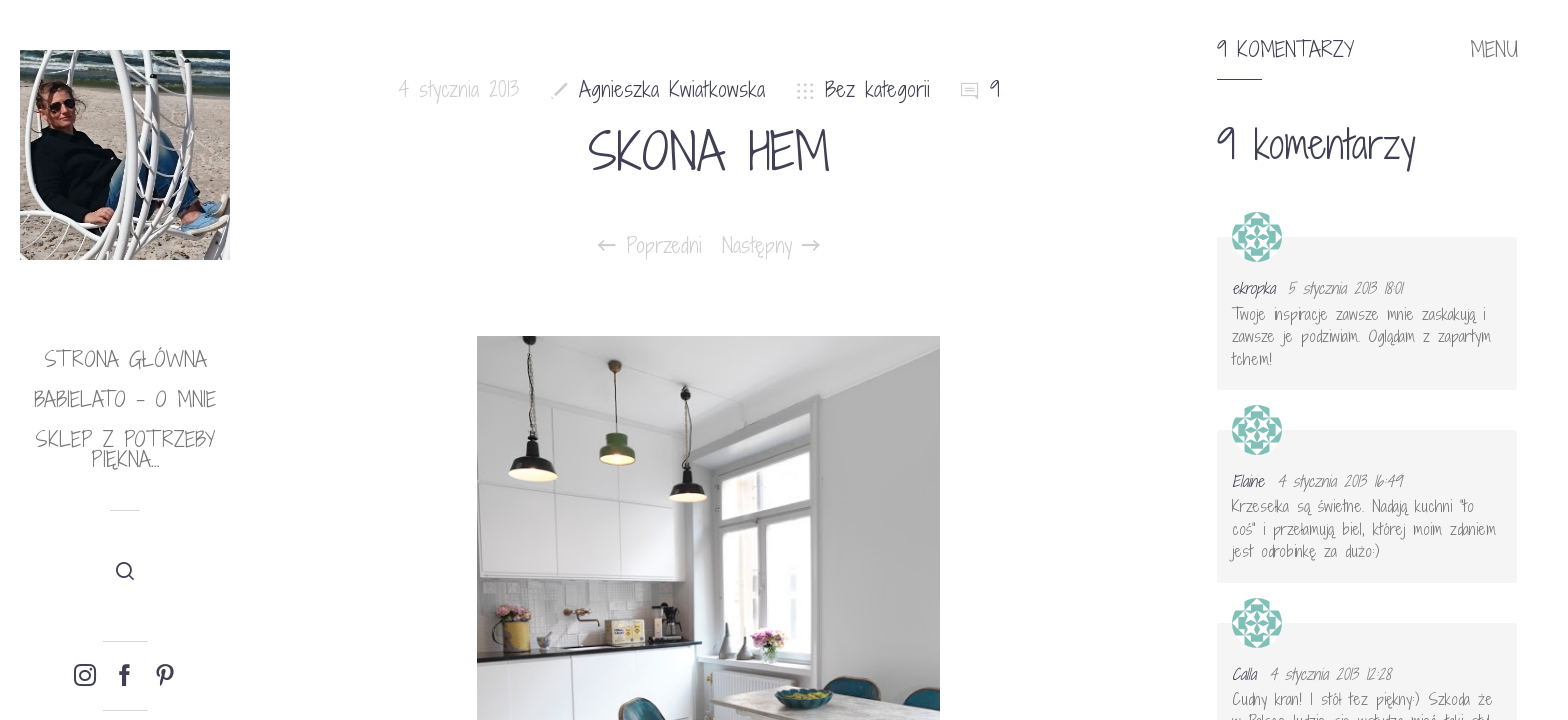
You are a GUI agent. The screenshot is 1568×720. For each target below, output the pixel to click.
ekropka (1253, 288)
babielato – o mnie (125, 399)
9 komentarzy (1285, 50)
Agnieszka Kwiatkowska (672, 89)
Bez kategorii (877, 89)
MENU (1494, 50)
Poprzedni (650, 246)
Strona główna (125, 359)
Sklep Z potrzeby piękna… (125, 449)
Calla (1244, 674)
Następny (771, 246)
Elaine (1248, 481)
